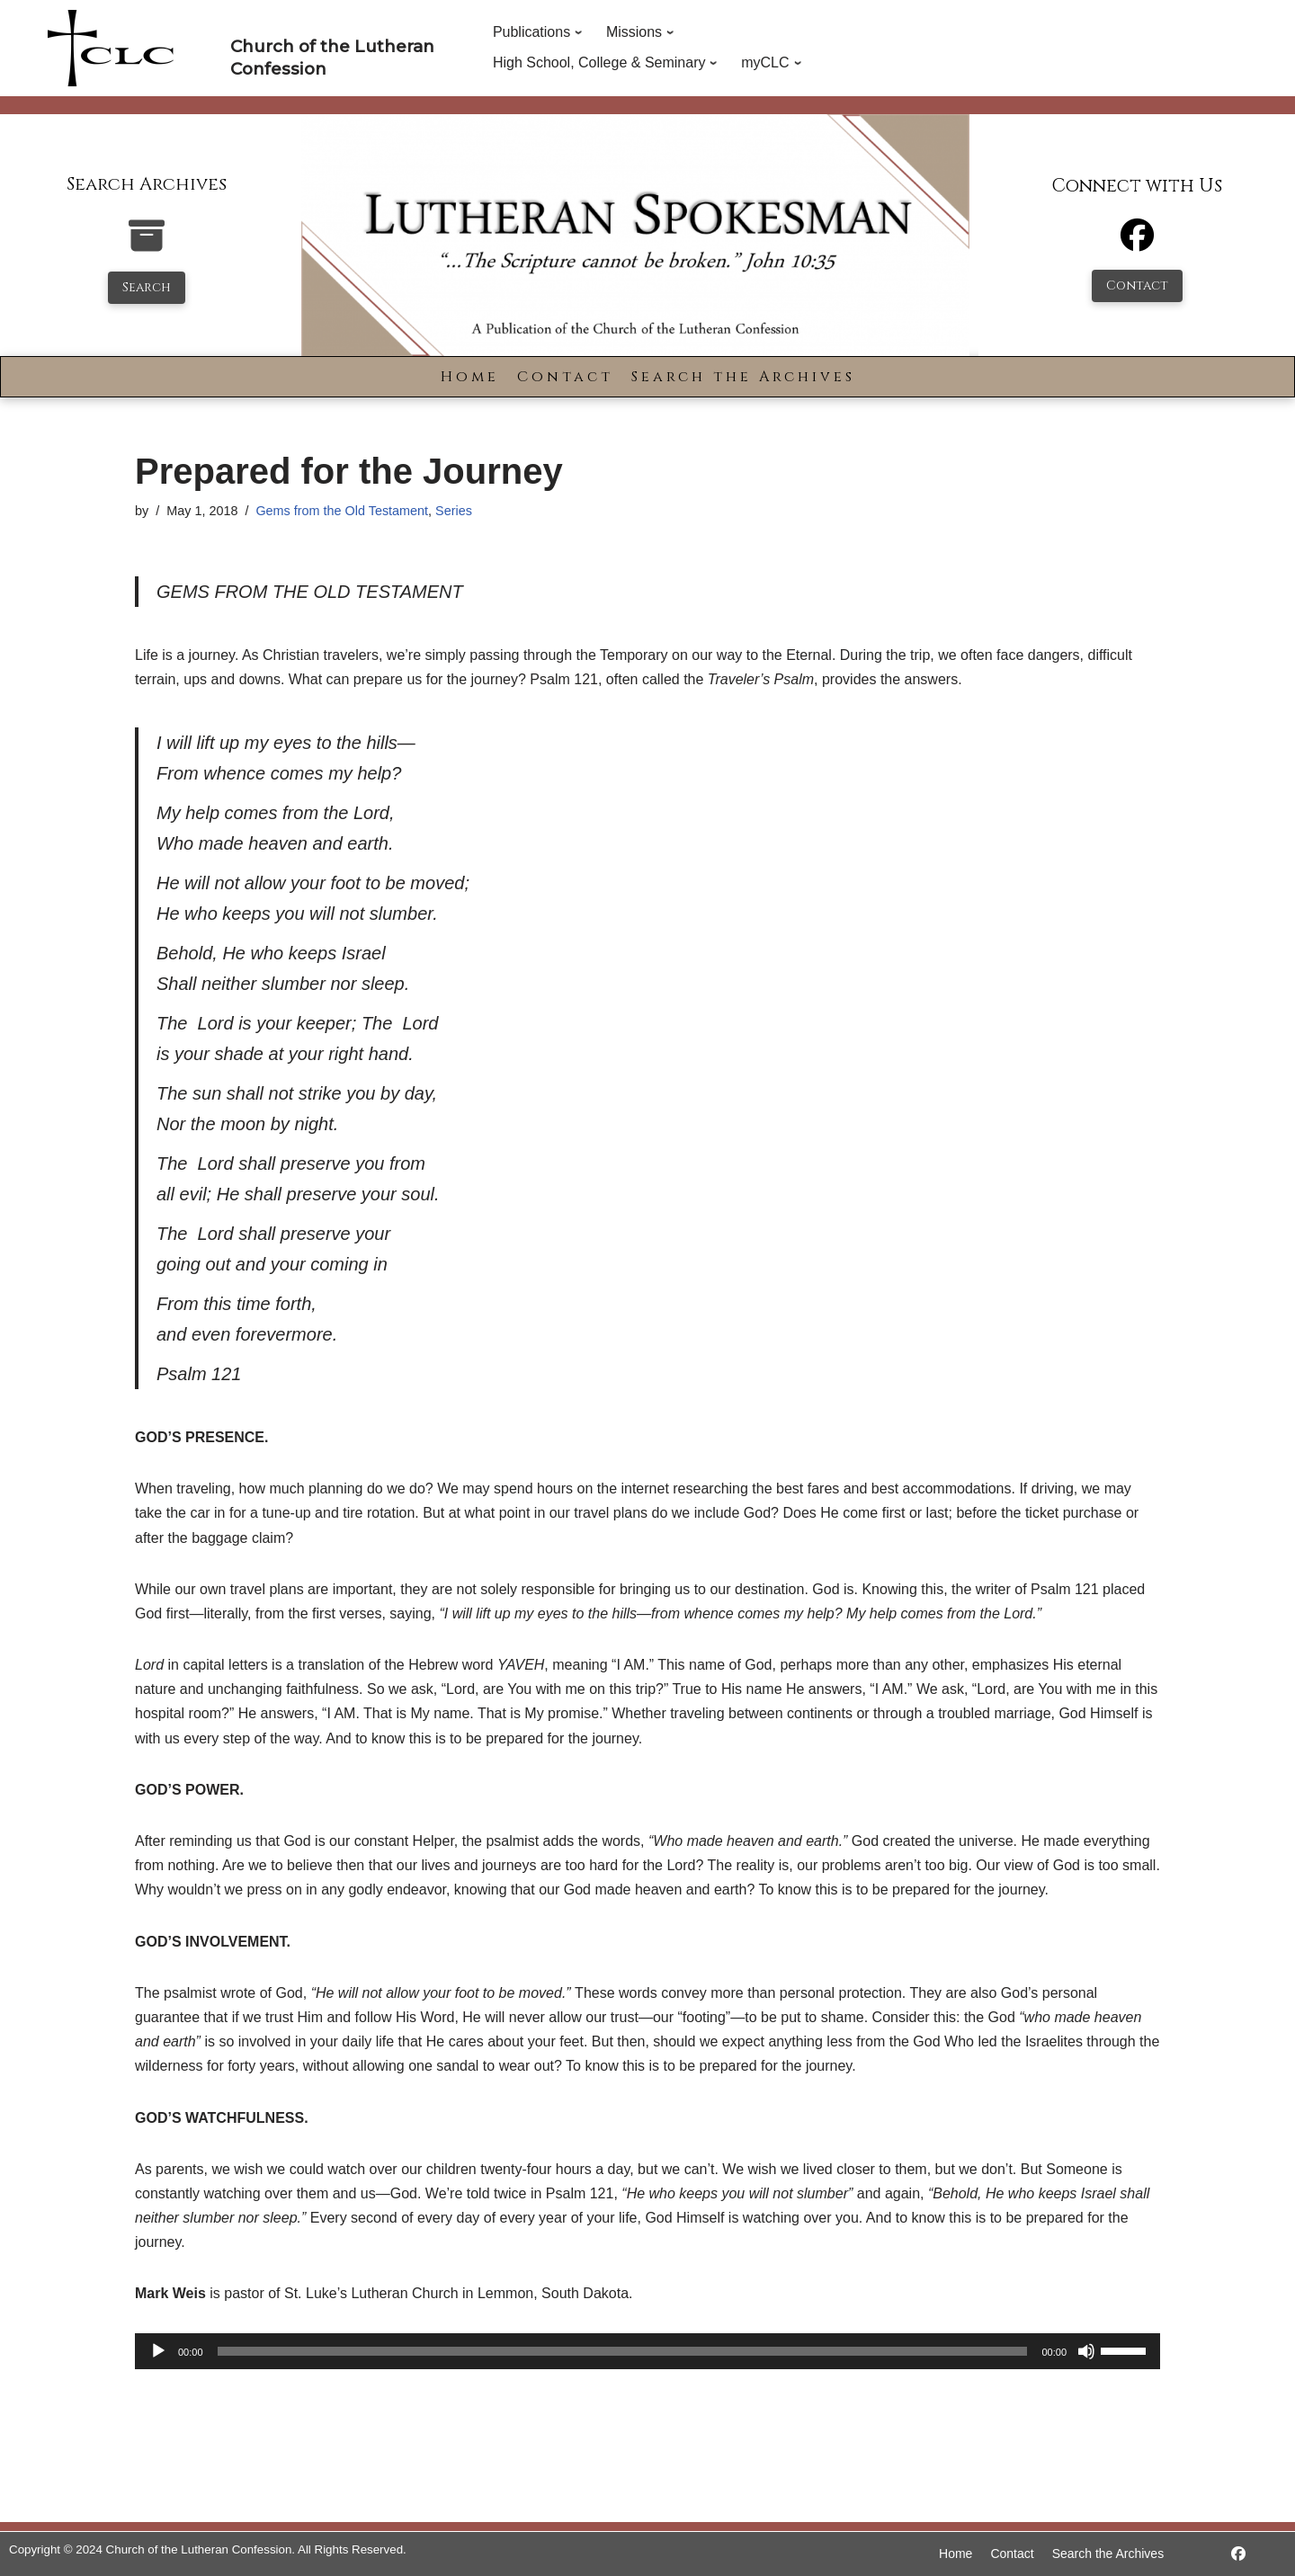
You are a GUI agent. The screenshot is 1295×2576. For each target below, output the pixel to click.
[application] (647, 2351)
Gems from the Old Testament (341, 511)
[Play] (158, 2351)
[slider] (623, 2351)
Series (453, 511)
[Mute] (1086, 2351)
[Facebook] (1137, 243)
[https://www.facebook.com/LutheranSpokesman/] (1238, 2554)
